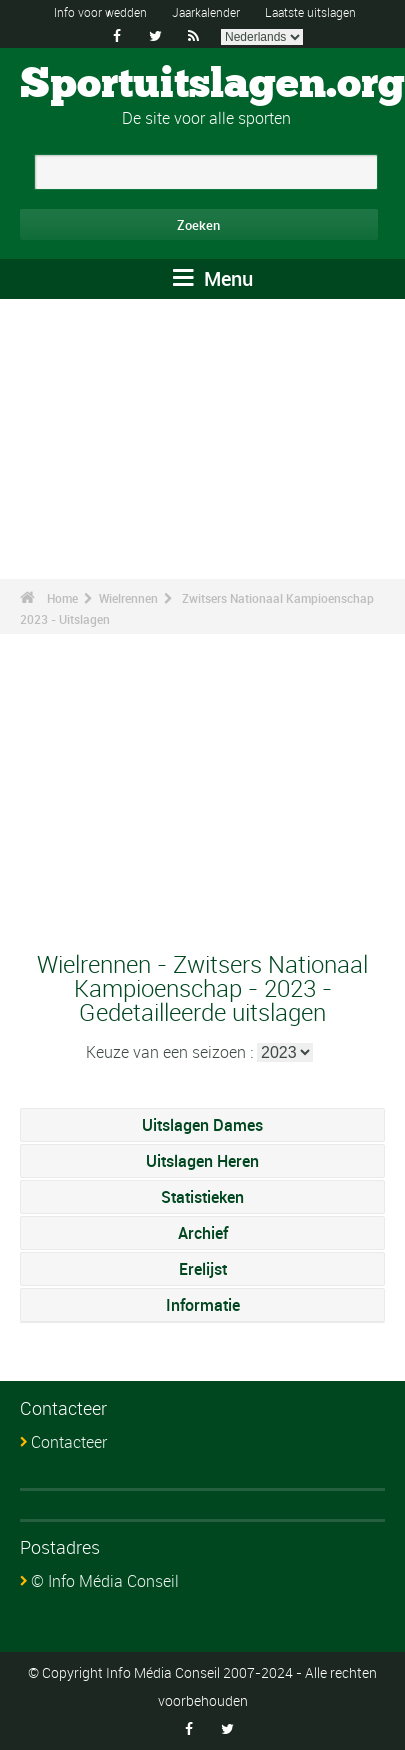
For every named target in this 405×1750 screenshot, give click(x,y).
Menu (213, 278)
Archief (203, 1233)
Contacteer (69, 1442)
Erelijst (203, 1269)
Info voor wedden (100, 12)
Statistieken (202, 1197)
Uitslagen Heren (202, 1161)
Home (62, 598)
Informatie (203, 1305)
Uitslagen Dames (202, 1125)
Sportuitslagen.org (212, 85)
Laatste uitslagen (310, 12)
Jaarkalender (206, 12)
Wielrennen (128, 598)
